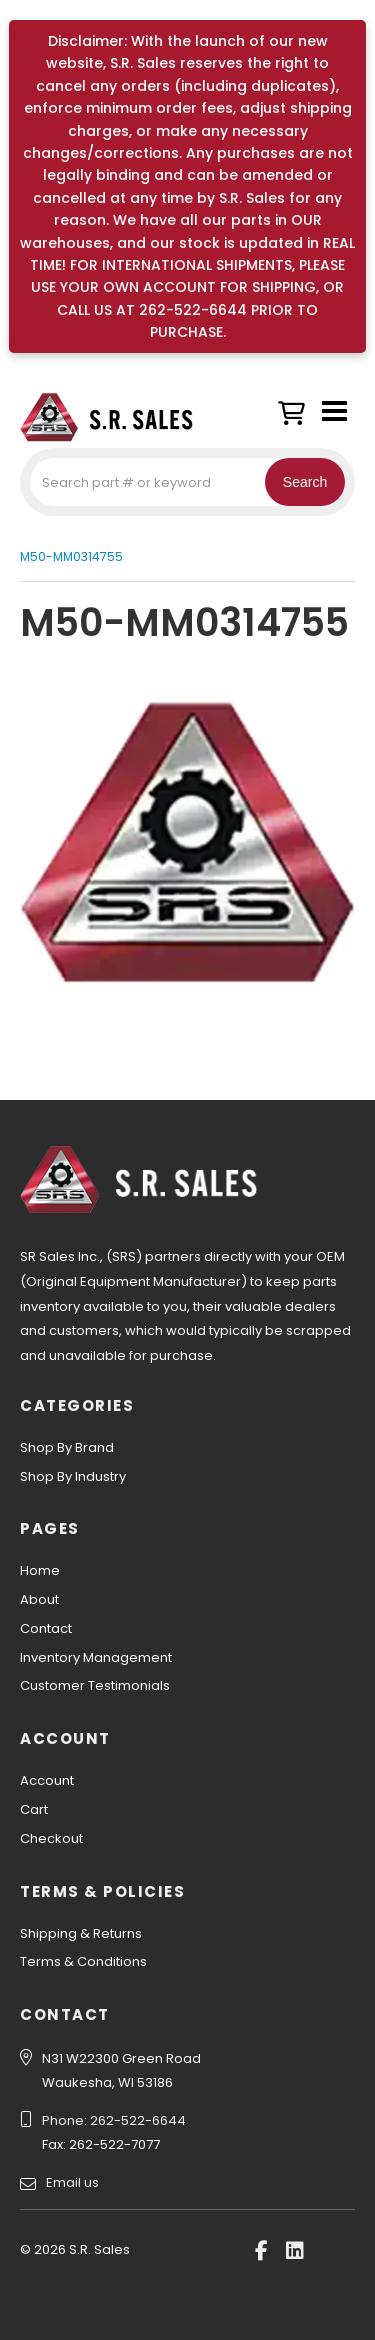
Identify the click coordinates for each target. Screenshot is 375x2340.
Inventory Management (96, 1657)
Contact (46, 1628)
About (39, 1599)
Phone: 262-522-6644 (114, 2120)
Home (40, 1570)
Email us (72, 2182)
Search (305, 482)
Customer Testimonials (95, 1685)
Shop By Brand (67, 1447)
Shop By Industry (73, 1476)
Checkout (51, 1838)
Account (47, 1780)
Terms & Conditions (83, 1961)
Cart (34, 1809)
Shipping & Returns (81, 1933)
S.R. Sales (120, 417)
